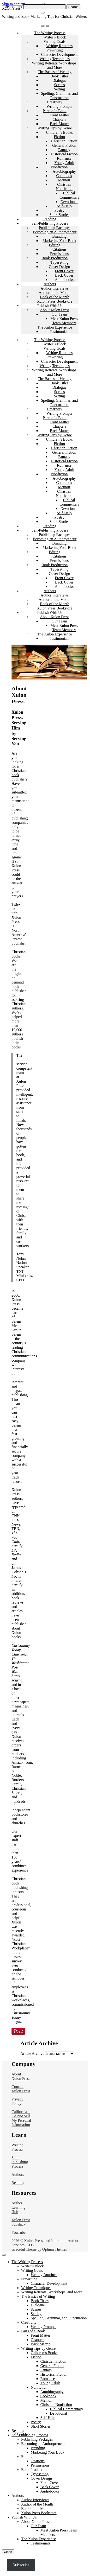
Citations (59, 249)
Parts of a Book (54, 111)
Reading (49, 219)
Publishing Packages (55, 228)
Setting (59, 89)
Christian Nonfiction (64, 186)
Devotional (69, 202)
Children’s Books (59, 132)
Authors (50, 284)
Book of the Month (54, 297)
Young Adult (64, 163)
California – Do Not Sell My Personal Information (21, 2118)
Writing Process (17, 2147)
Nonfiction (59, 167)
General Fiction (64, 145)
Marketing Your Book (59, 241)
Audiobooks (64, 280)
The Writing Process (50, 33)
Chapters (59, 119)
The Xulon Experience (54, 327)
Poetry (59, 210)
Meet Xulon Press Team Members (64, 321)
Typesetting (59, 262)
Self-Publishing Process (49, 223)
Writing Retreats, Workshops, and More (54, 65)
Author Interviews (55, 288)
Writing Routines (59, 46)
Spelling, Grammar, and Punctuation (59, 95)
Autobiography (64, 171)
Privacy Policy (17, 2101)
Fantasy (64, 150)
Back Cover (64, 275)
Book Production (55, 258)
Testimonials (59, 332)
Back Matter (59, 124)
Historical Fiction (64, 154)
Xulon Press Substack (21, 2222)
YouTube (18, 2232)
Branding (59, 236)
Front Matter (59, 115)
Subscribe (21, 2565)
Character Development (59, 54)
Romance (64, 158)
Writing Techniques (55, 59)
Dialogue (59, 80)
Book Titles (59, 76)
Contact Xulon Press (21, 2089)
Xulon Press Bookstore (54, 301)
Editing (54, 245)
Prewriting (55, 50)
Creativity (54, 102)
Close (8, 2552)
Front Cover (64, 271)
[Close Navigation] (43, 12)
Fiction (59, 137)
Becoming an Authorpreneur (54, 232)
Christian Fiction (64, 141)
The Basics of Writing (55, 72)
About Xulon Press (54, 310)
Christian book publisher (19, 774)
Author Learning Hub (18, 2207)
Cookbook (64, 176)
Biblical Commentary (70, 195)
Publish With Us (49, 306)
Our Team (59, 314)
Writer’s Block (54, 37)
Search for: (13, 7)
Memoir (64, 180)
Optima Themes (54, 2249)
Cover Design (59, 267)
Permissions (59, 254)
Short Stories (59, 215)
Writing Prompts (59, 106)
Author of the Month (55, 293)
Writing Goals (54, 41)
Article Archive (32, 2053)
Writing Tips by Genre (54, 128)
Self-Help (64, 206)
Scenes (59, 85)
